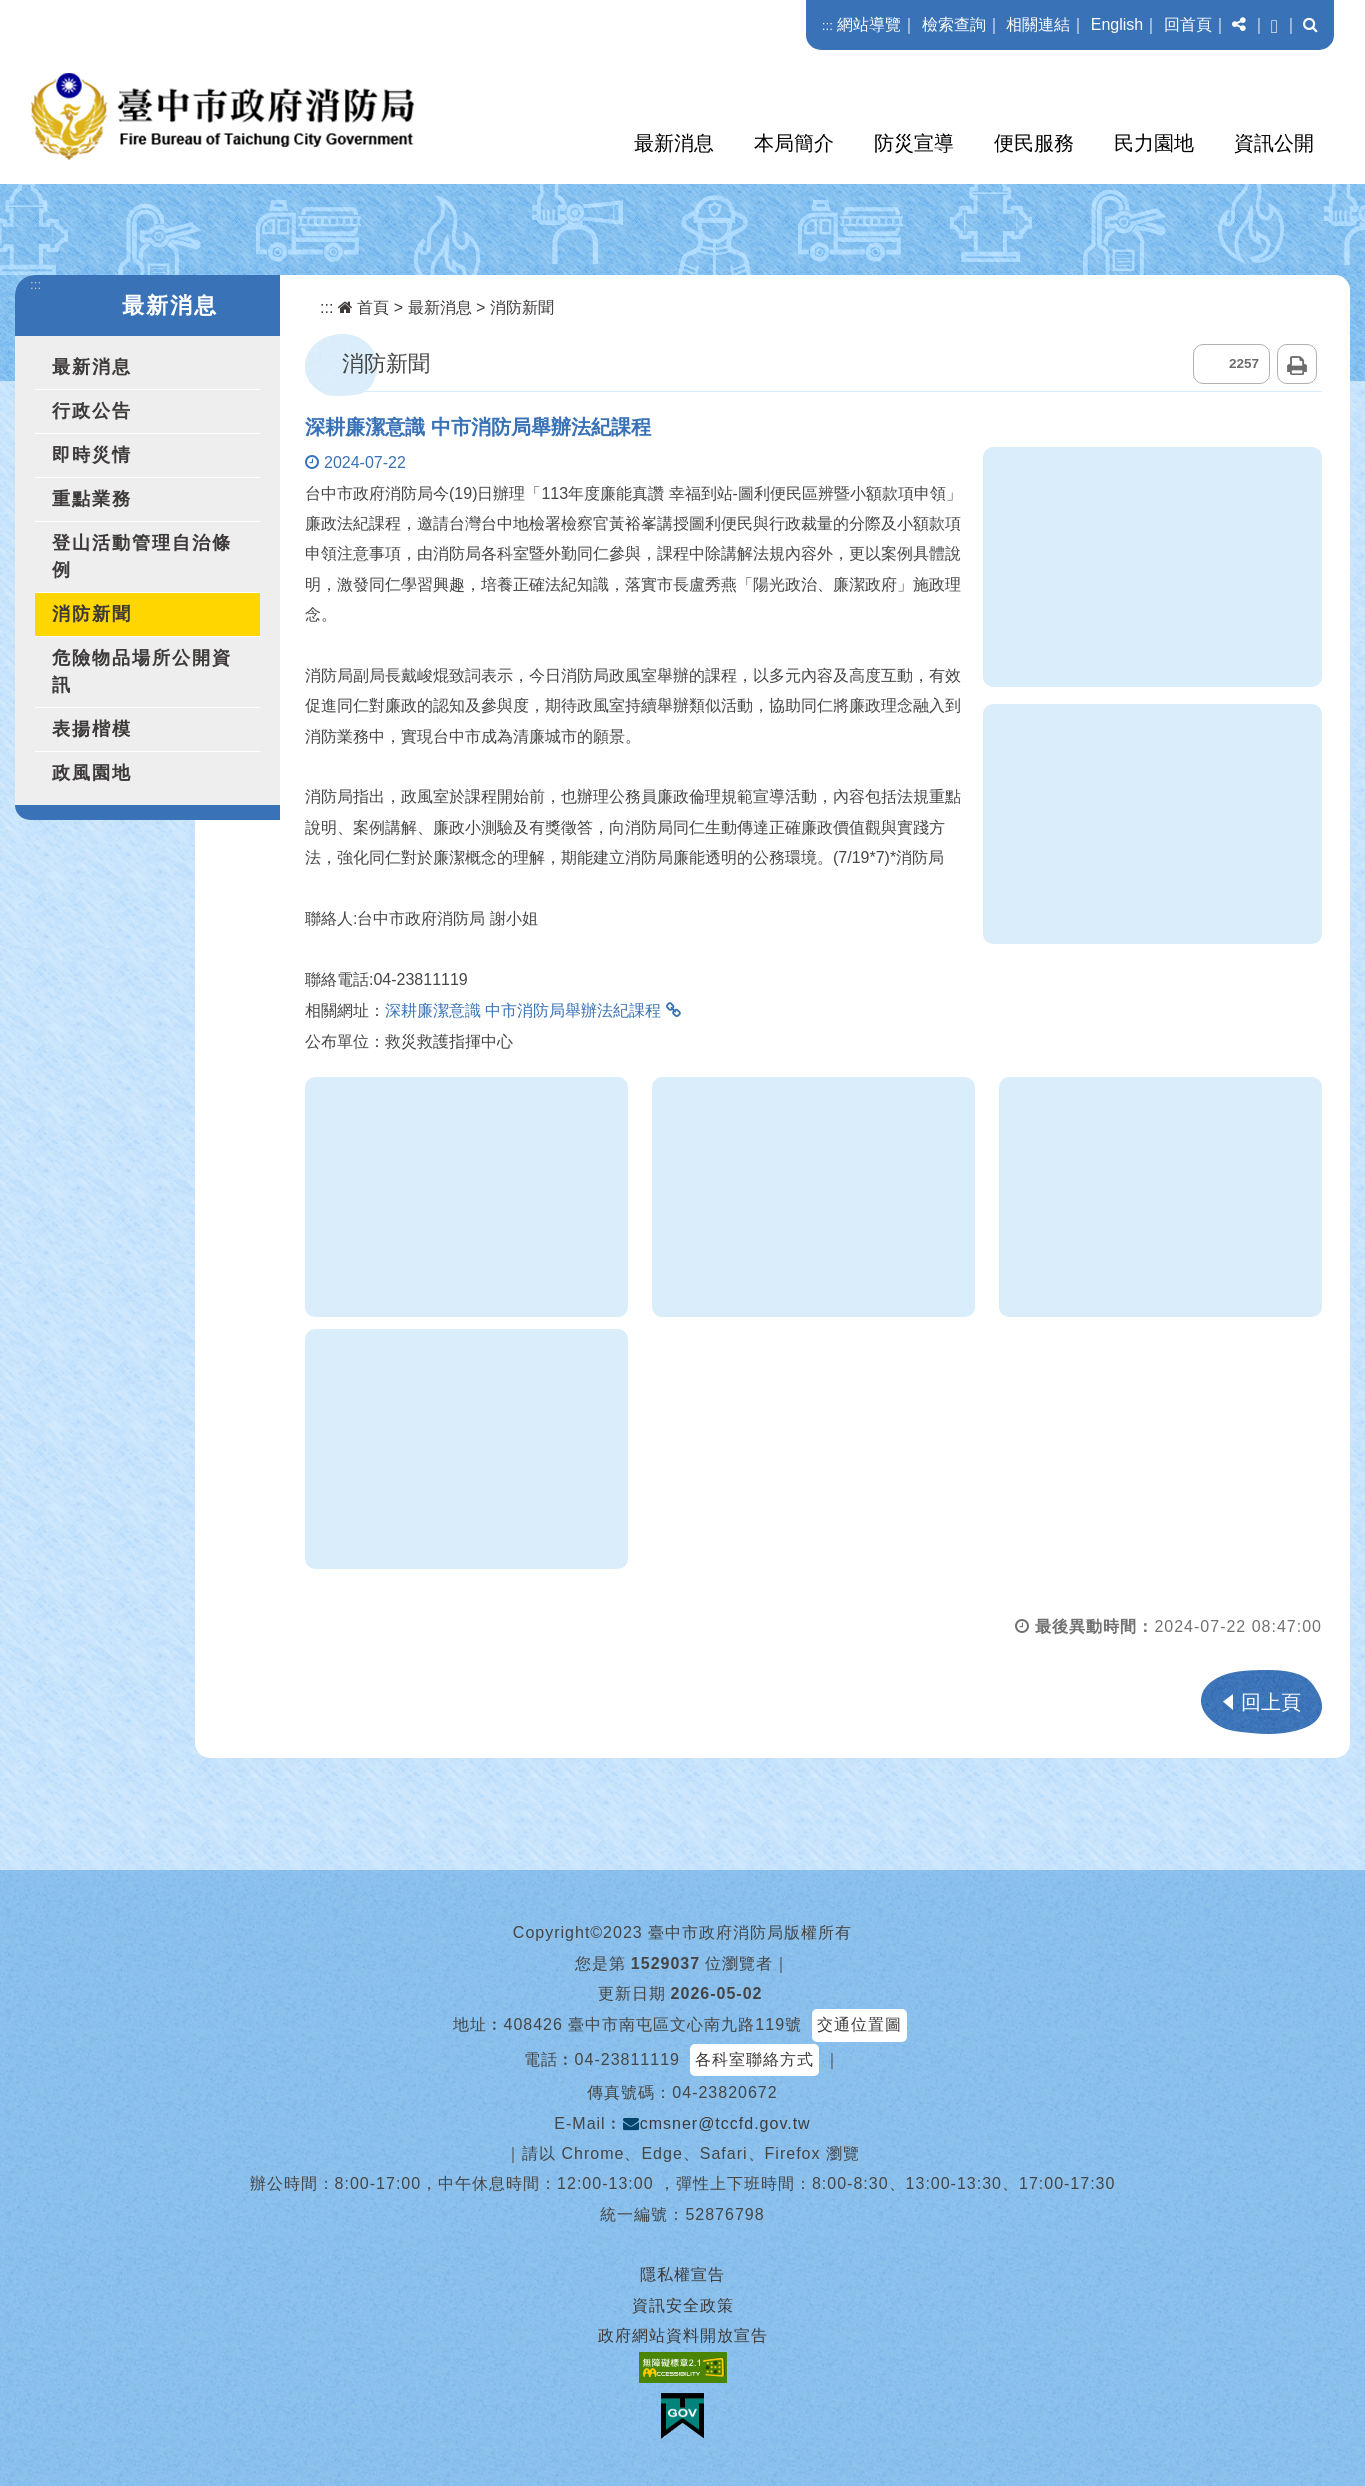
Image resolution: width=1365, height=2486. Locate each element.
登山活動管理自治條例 (142, 556)
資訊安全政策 (683, 2305)
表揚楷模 (92, 729)
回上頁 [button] (1271, 1702)
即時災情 (92, 455)
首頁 (363, 307)
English (1117, 24)
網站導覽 (869, 24)
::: (827, 25)
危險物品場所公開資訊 (142, 671)
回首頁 (1188, 24)
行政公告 (92, 411)
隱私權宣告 (682, 2274)
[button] (1239, 25)
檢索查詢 (954, 24)
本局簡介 (794, 143)
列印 (1297, 364)
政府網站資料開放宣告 (683, 2335)
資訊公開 (1274, 143)
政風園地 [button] (92, 773)
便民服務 (1034, 143)
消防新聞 (92, 614)
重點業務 (92, 499)
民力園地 (1154, 143)
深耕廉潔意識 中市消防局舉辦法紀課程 (523, 1010)
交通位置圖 (859, 2024)
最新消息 (674, 143)
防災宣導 (914, 143)
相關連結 (1038, 24)
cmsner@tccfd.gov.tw (717, 2123)
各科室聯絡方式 (754, 2059)
